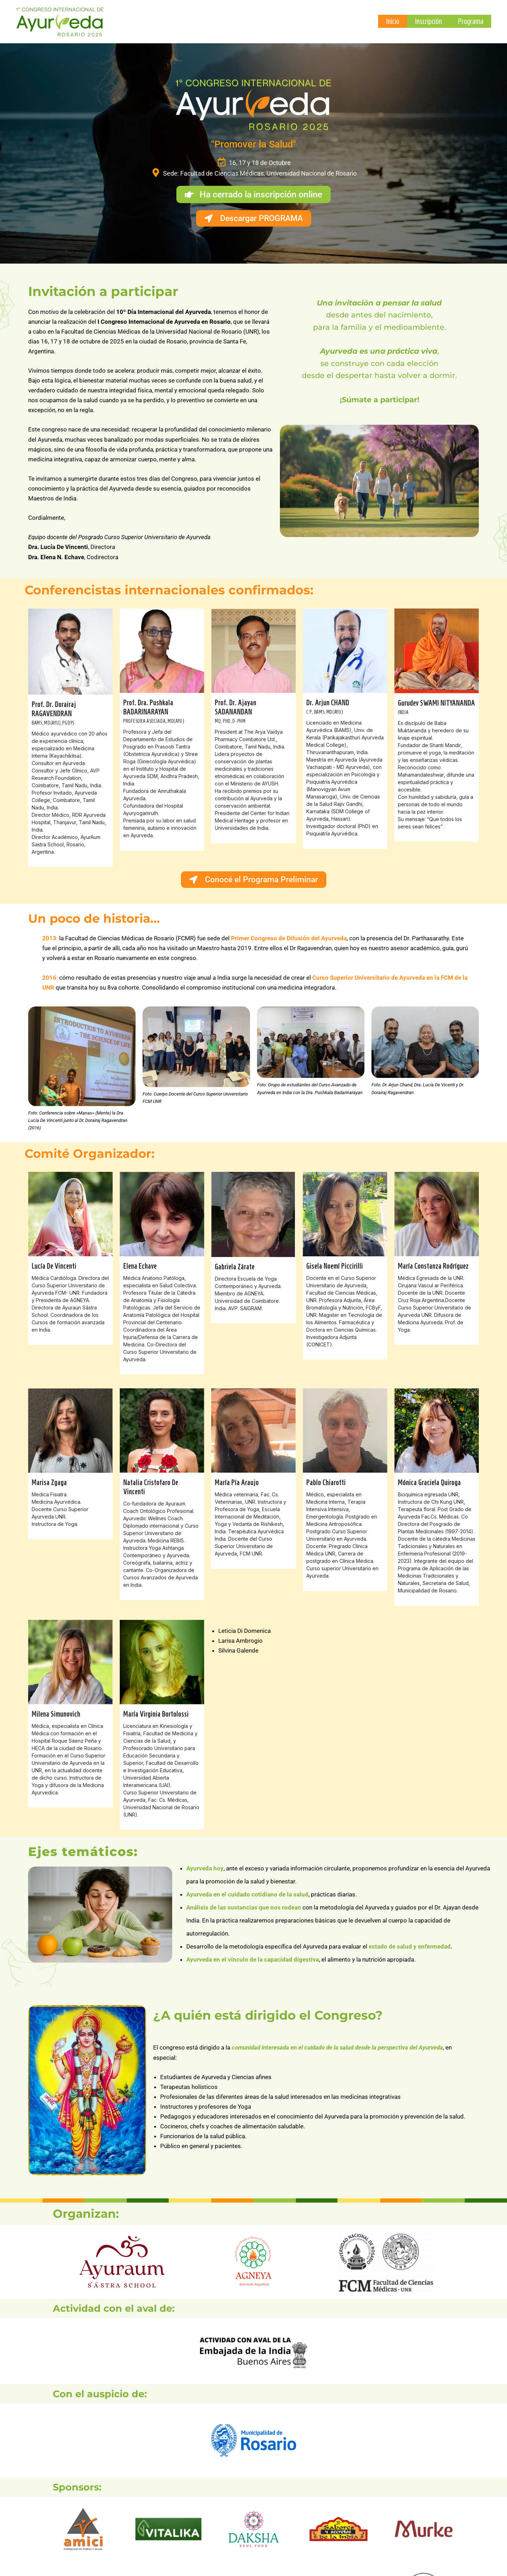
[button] (253, 194)
